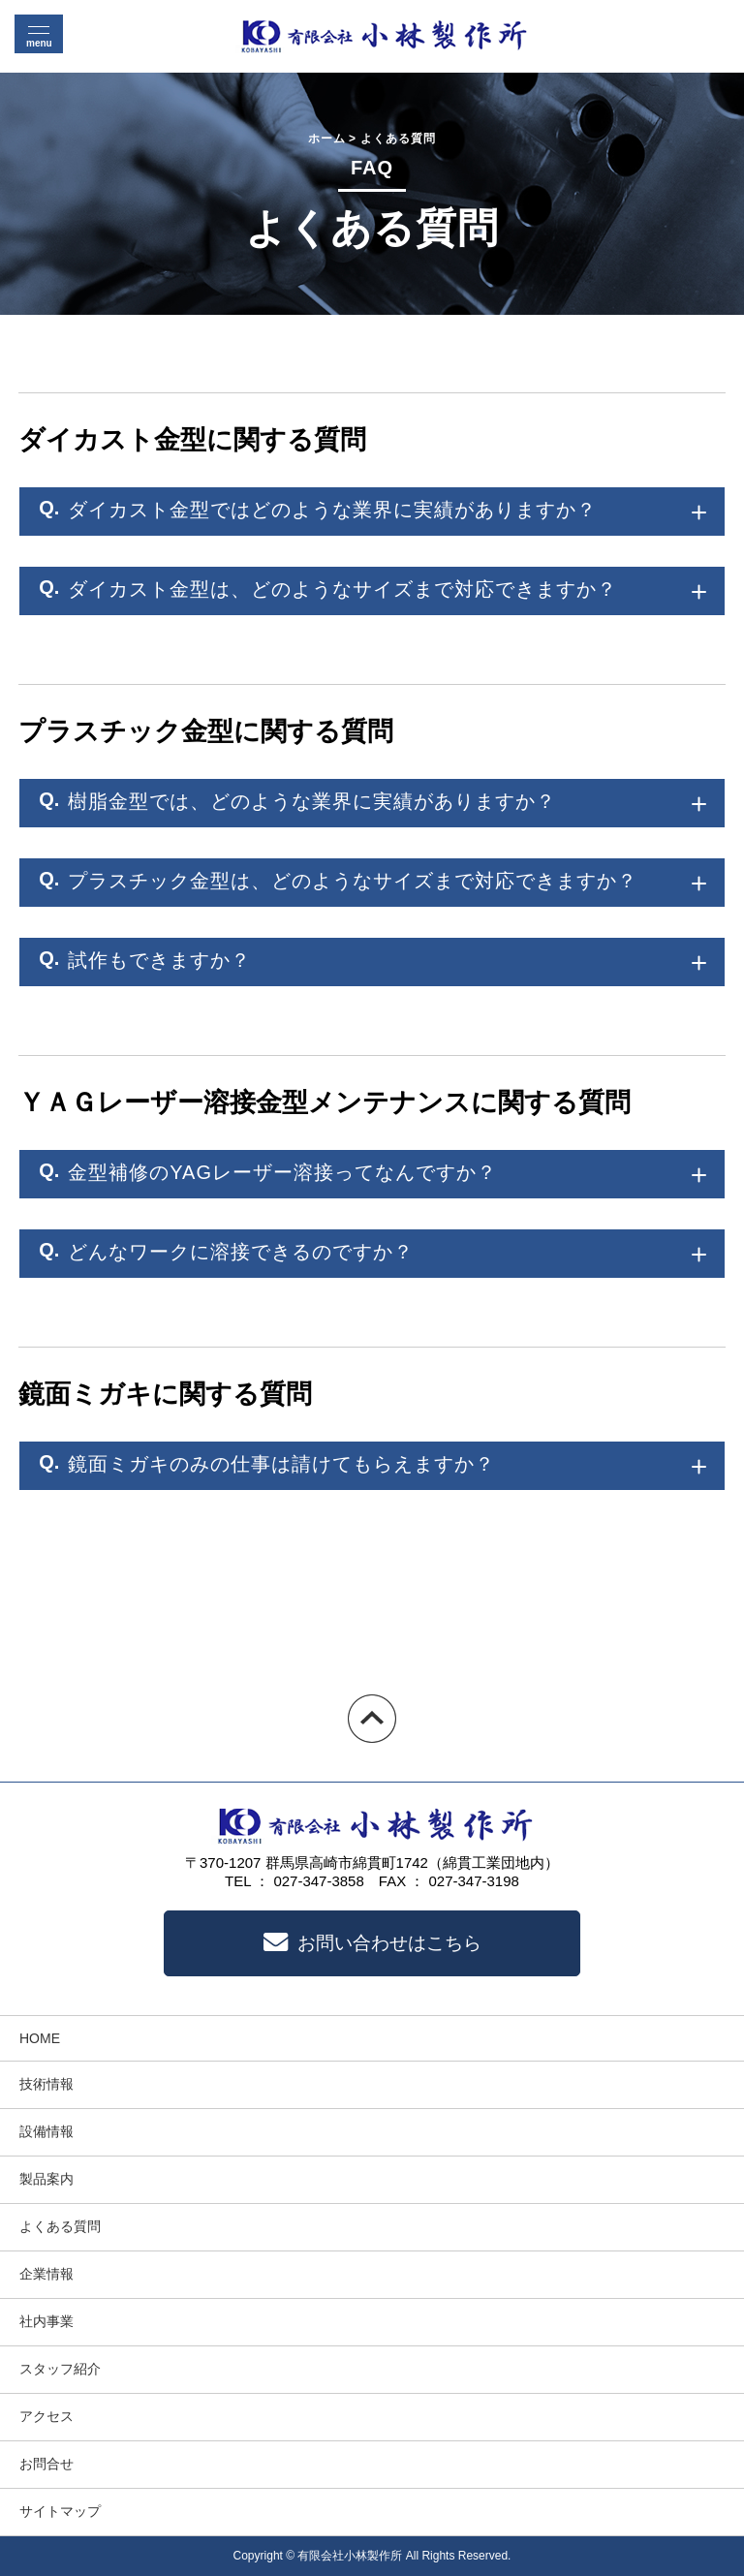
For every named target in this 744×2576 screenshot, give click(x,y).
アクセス (46, 2416)
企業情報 (46, 2273)
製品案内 (46, 2179)
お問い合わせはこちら (372, 1943)
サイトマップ (60, 2511)
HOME (39, 2038)
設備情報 (46, 2131)
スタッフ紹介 (60, 2368)
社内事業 (46, 2321)
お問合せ (46, 2463)
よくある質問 (60, 2226)
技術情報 (46, 2084)
